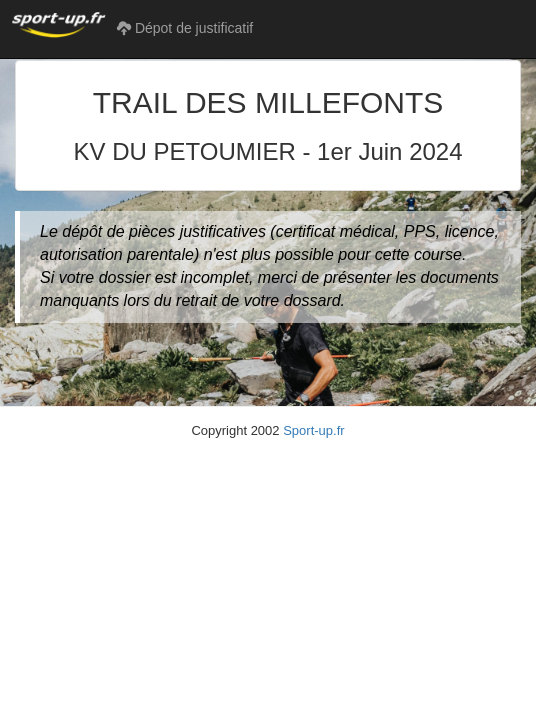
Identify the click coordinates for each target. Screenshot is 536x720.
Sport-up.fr (313, 430)
